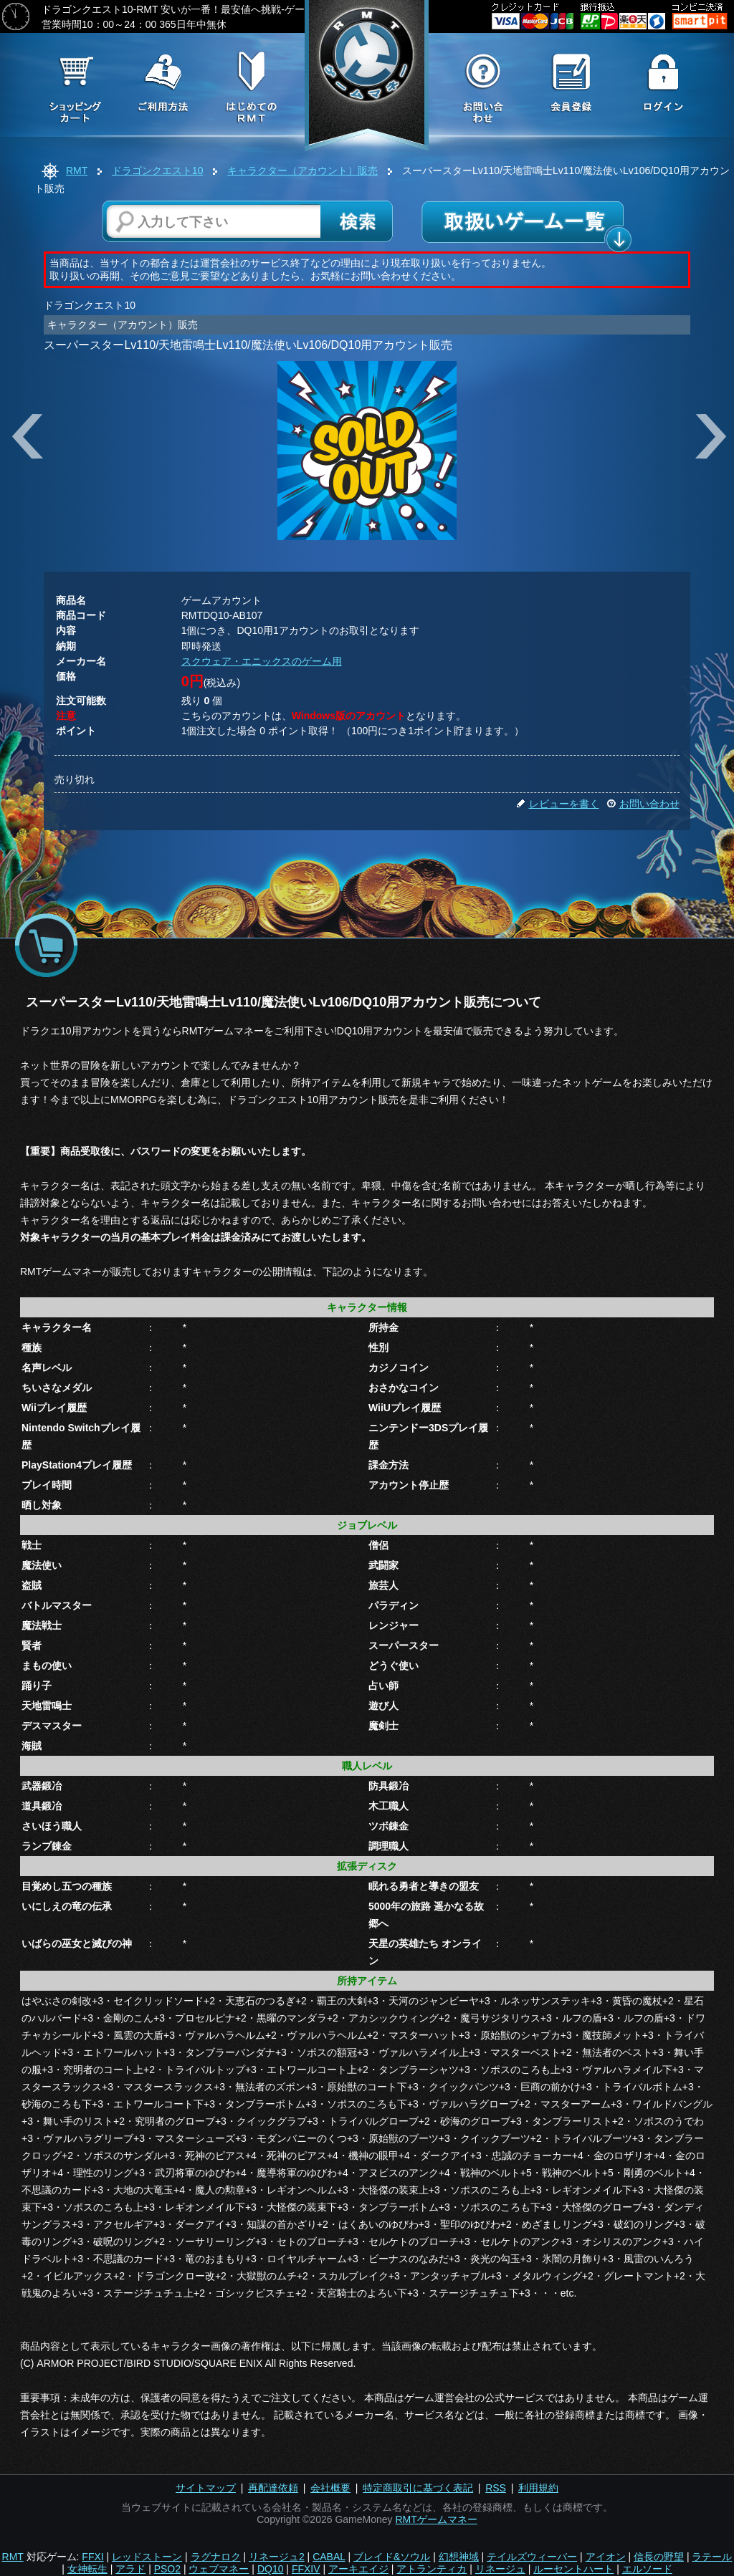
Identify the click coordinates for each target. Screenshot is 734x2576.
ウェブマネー (219, 2569)
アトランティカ (431, 2569)
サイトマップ (206, 2488)
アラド (130, 2569)
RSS (495, 2488)
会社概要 (330, 2488)
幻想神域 (459, 2556)
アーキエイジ (358, 2569)
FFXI (92, 2556)
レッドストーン (147, 2556)
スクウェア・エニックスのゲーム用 (261, 661)
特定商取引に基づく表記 (418, 2488)
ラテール (712, 2556)
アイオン (606, 2556)
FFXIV (306, 2569)
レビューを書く (557, 803)
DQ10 (270, 2569)
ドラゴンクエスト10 (158, 170)
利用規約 (538, 2488)
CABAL (329, 2556)
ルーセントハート (573, 2569)
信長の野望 (659, 2556)
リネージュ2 (277, 2556)
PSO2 (167, 2569)
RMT (76, 170)
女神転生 (87, 2569)
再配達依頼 (273, 2488)
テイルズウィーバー (532, 2556)
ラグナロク (216, 2556)
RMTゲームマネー (436, 2519)
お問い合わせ (643, 803)
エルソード (647, 2569)
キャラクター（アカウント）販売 (302, 170)
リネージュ (500, 2569)
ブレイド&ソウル (391, 2556)
